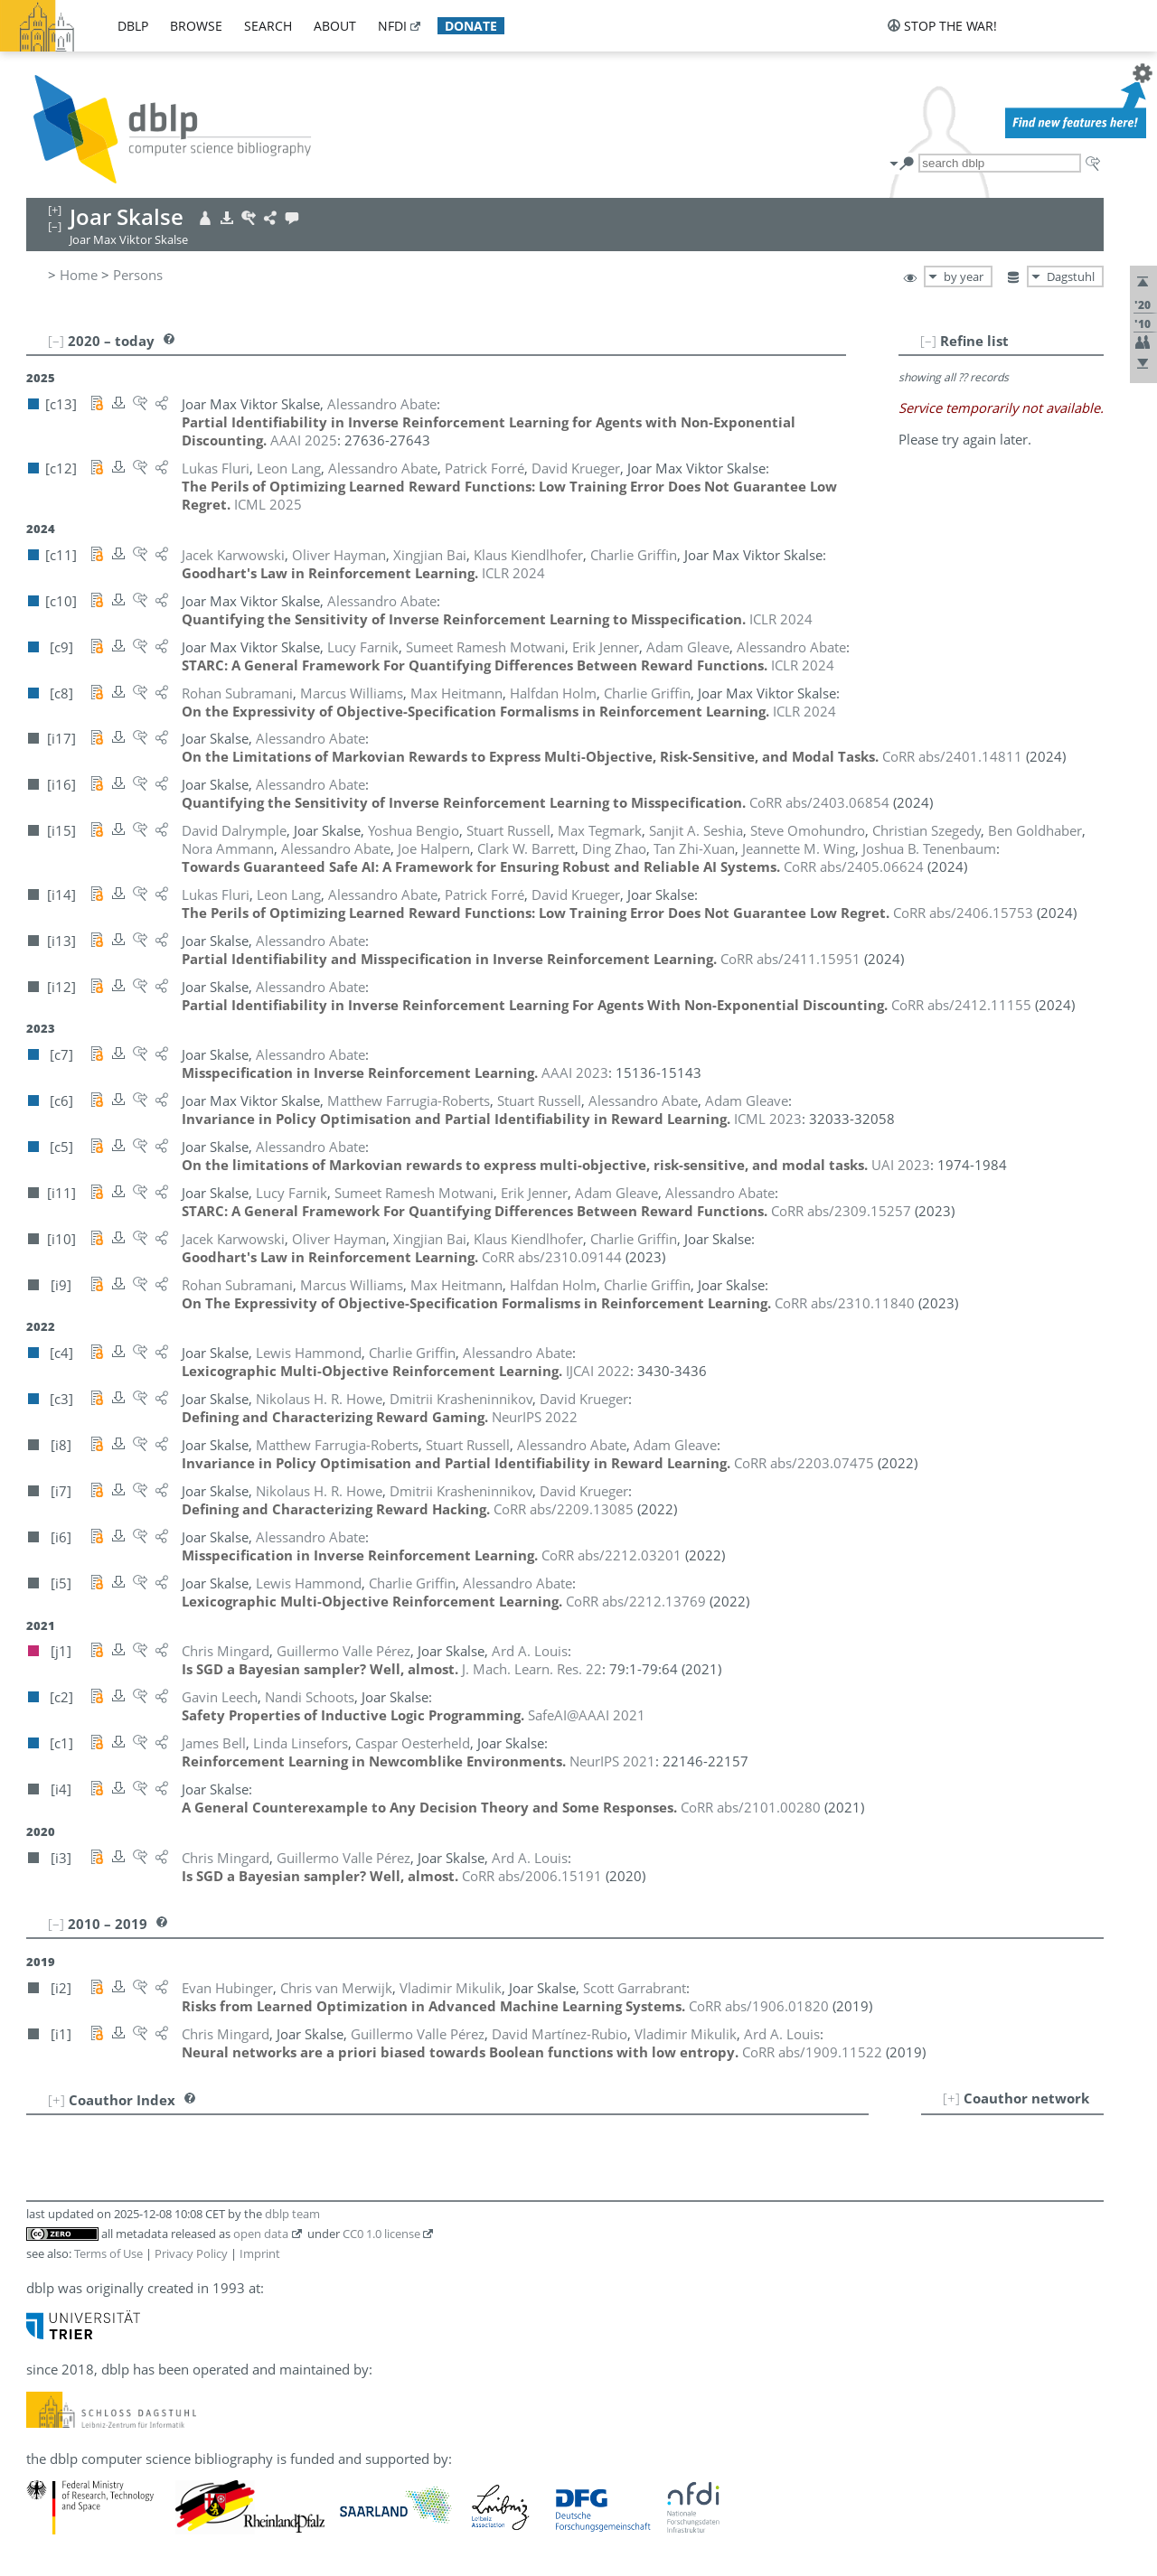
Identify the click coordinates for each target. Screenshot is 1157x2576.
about (335, 25)
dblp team (292, 2214)
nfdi (392, 25)
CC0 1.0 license (381, 2233)
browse (196, 25)
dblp (133, 25)
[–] (928, 341)
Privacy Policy (191, 2253)
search (268, 25)
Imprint (260, 2253)
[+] (951, 2098)
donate (471, 25)
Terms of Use (108, 2253)
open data (260, 2233)
